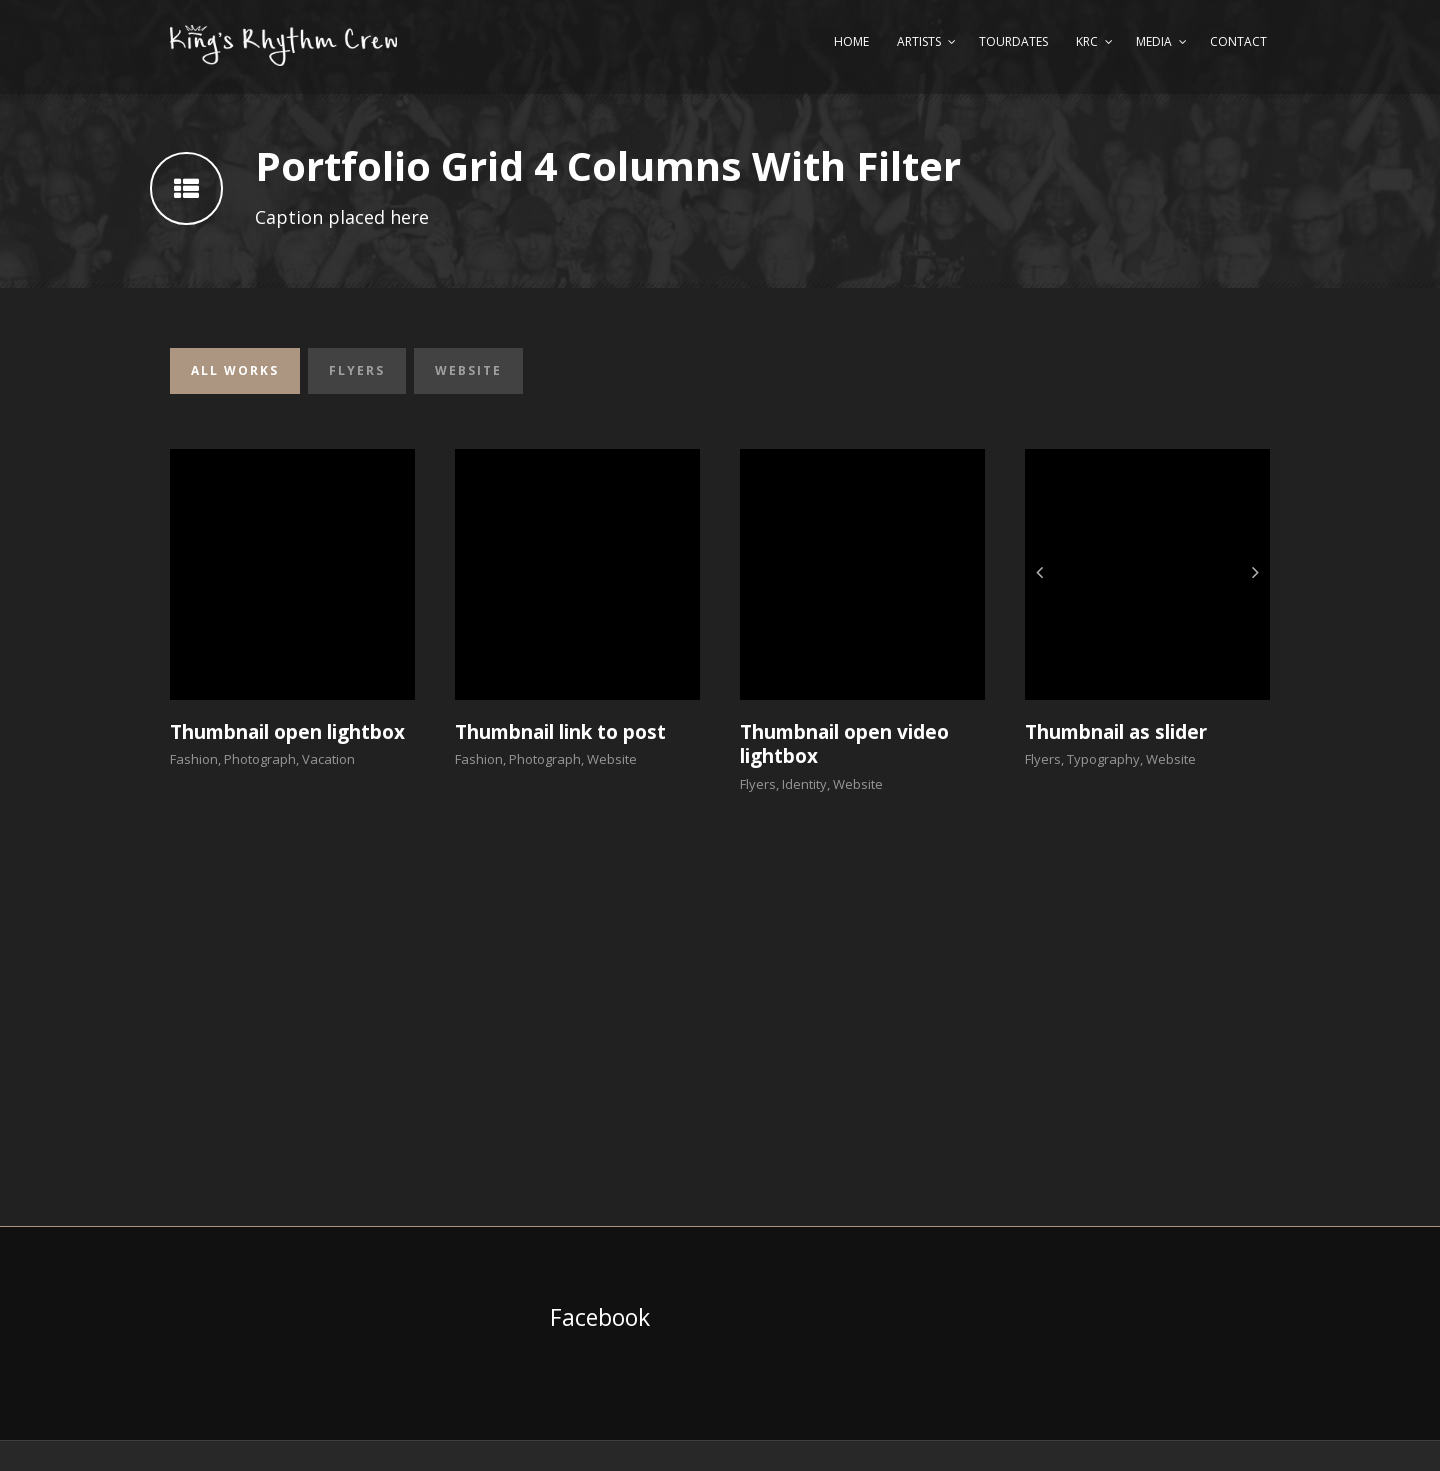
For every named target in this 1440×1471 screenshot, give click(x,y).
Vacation (328, 759)
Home (851, 41)
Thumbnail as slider (1116, 732)
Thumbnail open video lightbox (844, 744)
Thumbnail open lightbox (287, 732)
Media (1154, 41)
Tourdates (1013, 41)
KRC (1087, 41)
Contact (1238, 41)
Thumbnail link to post (560, 732)
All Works (235, 370)
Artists (919, 41)
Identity (804, 784)
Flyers (357, 370)
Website (468, 370)
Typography (1103, 759)
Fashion (194, 759)
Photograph (260, 759)
